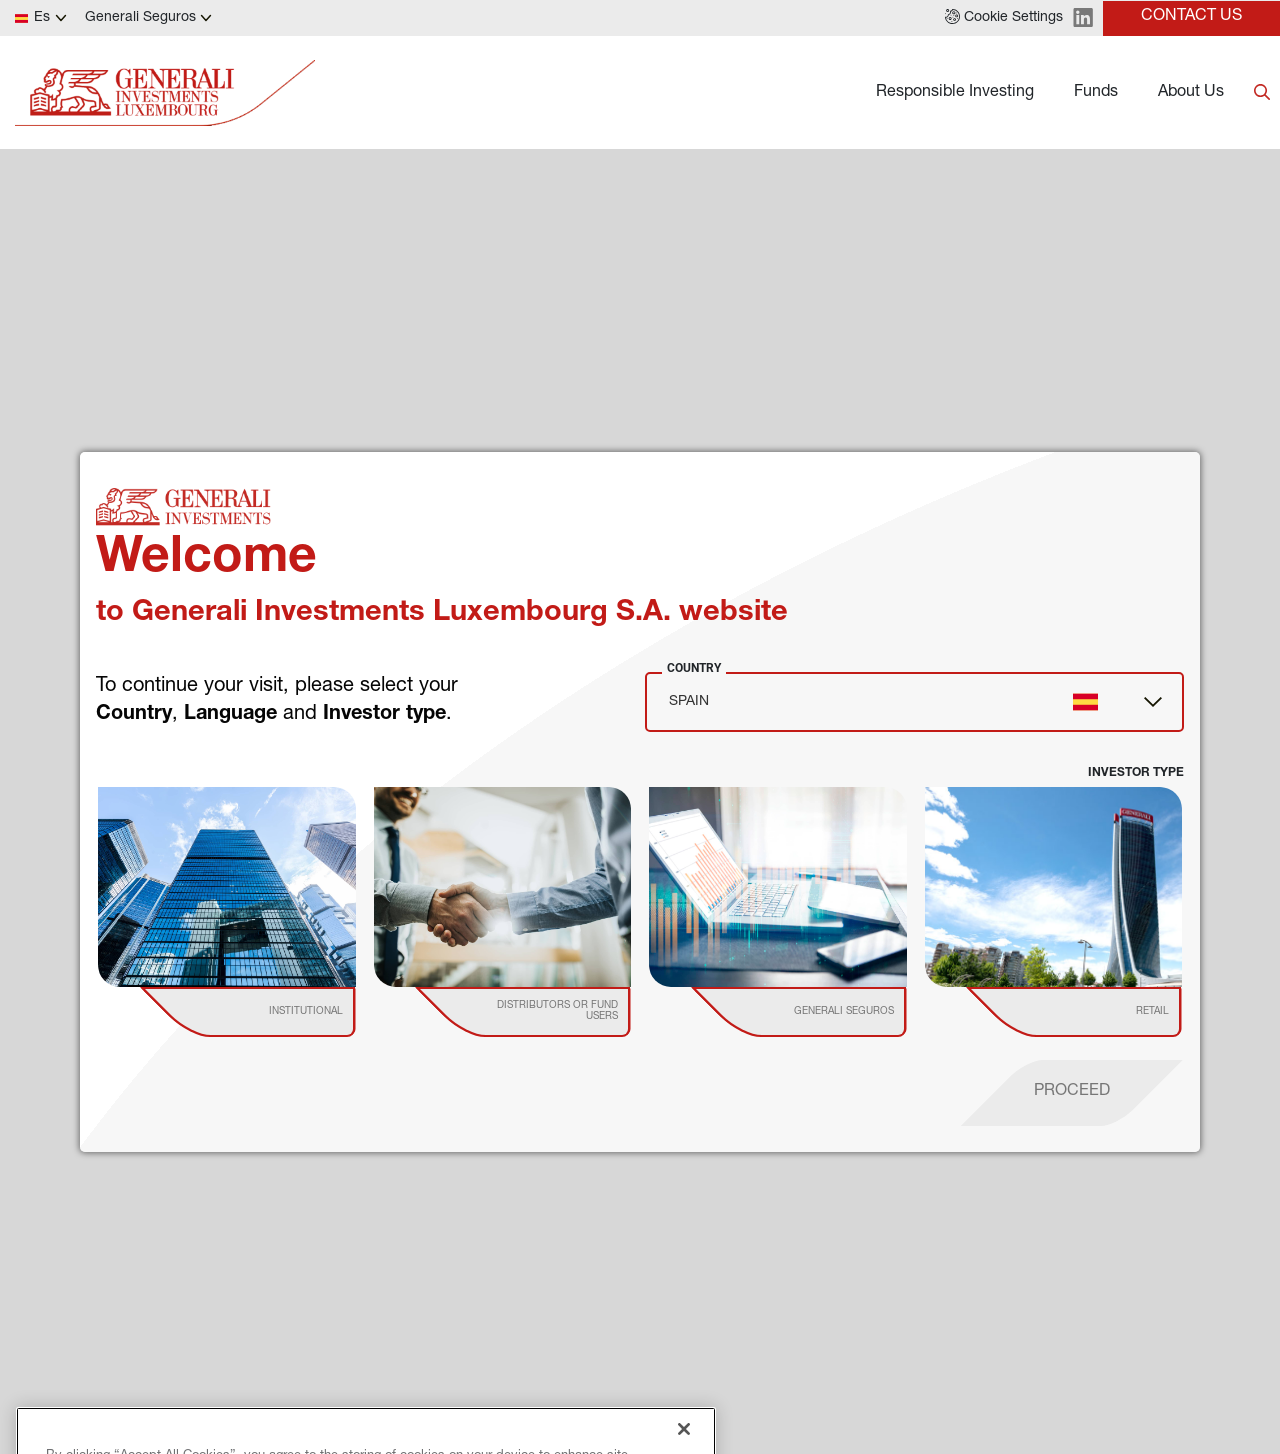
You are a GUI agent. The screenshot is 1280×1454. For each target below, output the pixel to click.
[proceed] (1072, 1093)
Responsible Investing (955, 93)
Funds (1096, 93)
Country (694, 668)
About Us (1191, 93)
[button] (1004, 18)
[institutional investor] (276, 1012)
